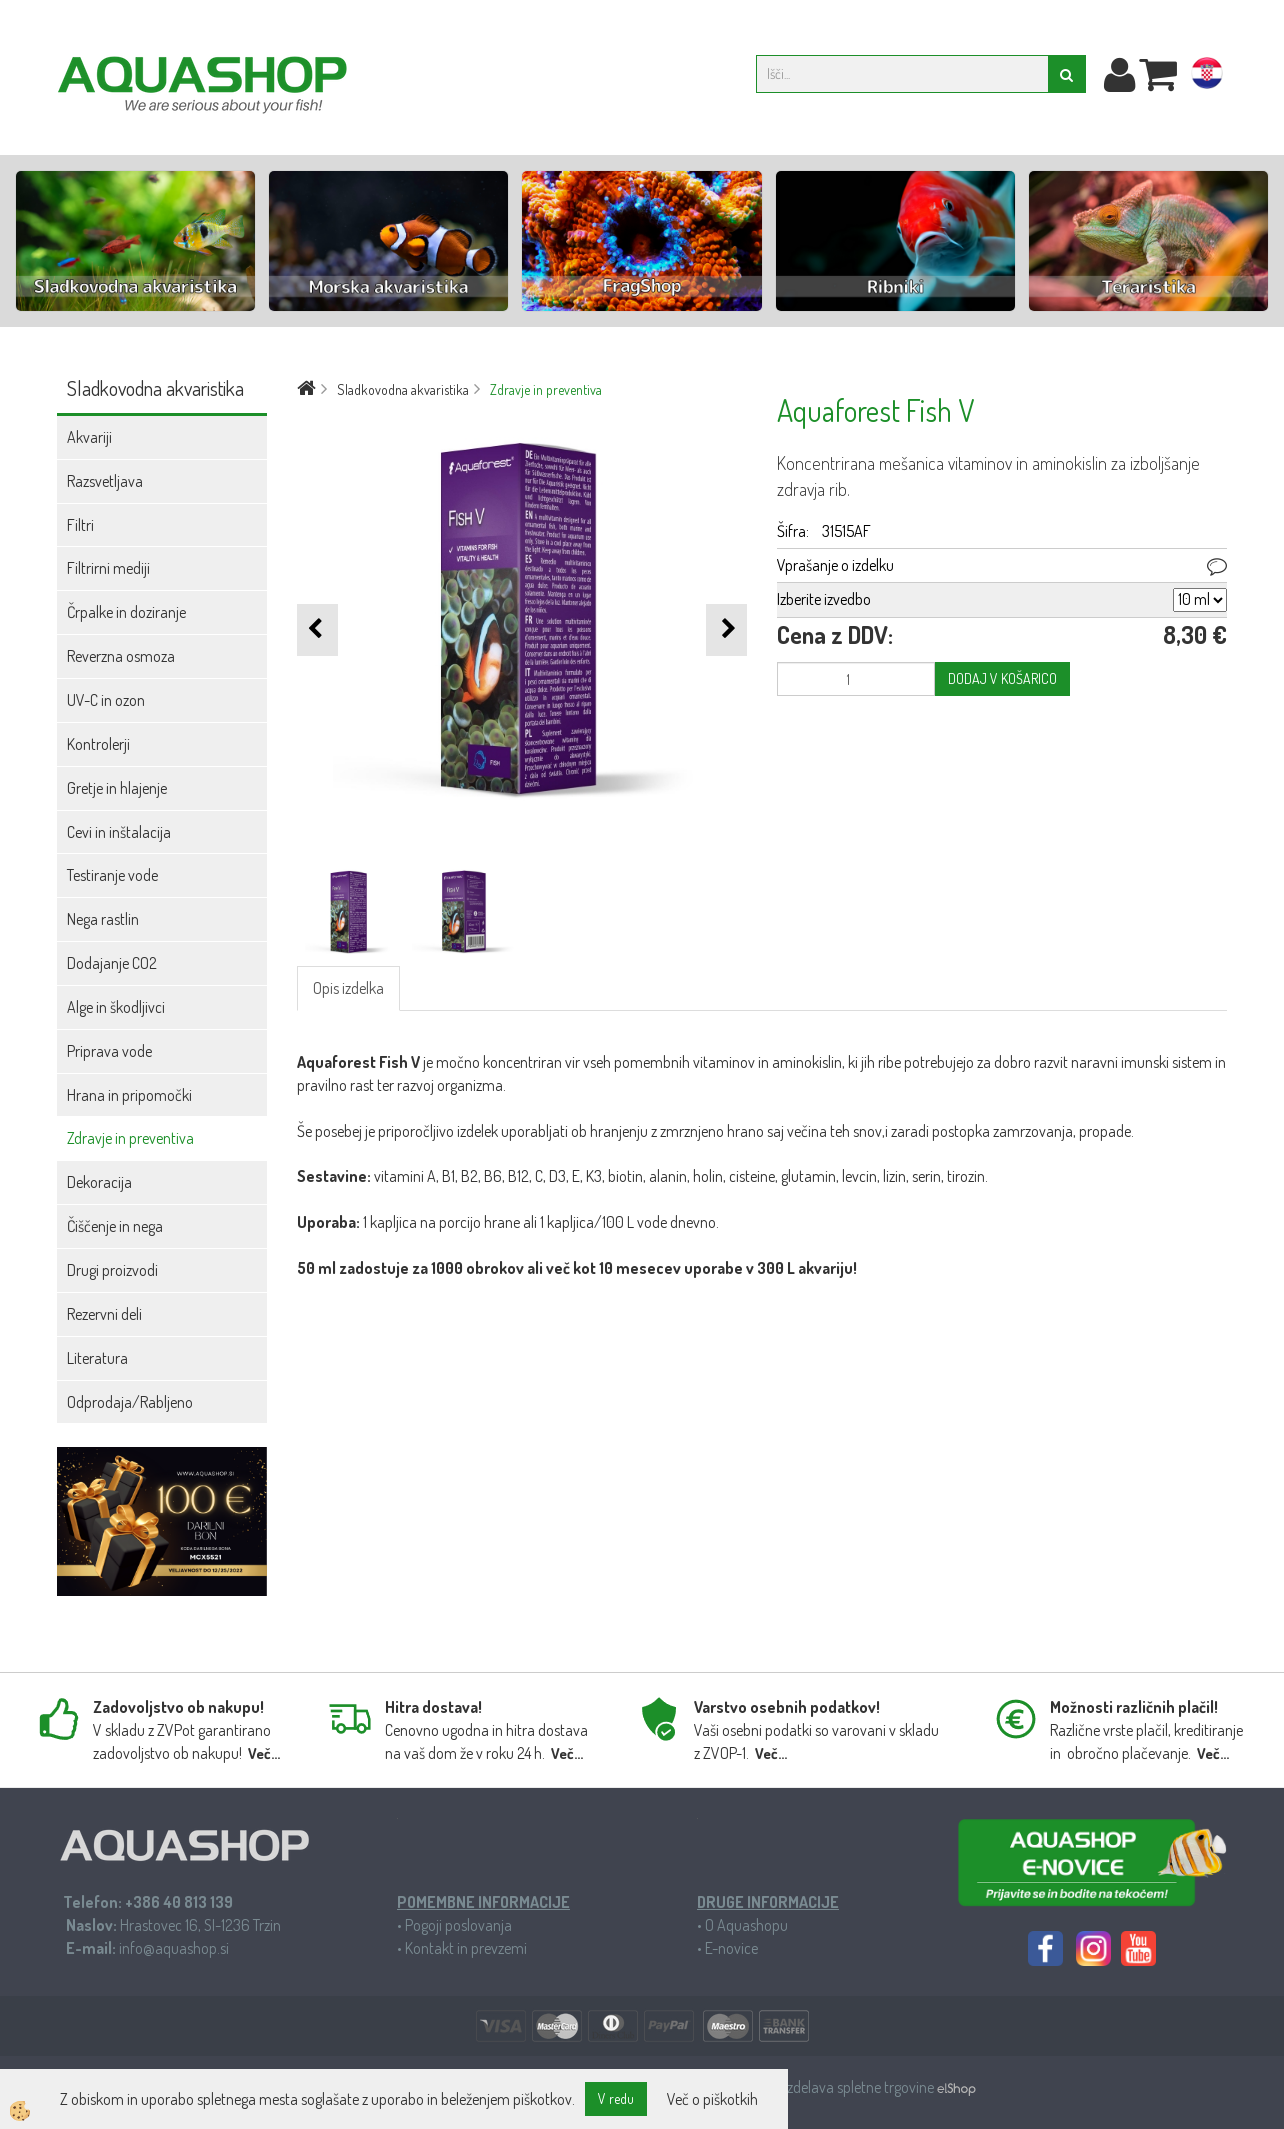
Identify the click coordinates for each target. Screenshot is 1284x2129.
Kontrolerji (98, 744)
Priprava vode (109, 1051)
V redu (616, 2098)
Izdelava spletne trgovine (860, 2087)
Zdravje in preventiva (130, 1138)
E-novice (731, 1948)
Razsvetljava (105, 481)
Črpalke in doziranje (126, 612)
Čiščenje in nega (115, 1226)
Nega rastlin (103, 919)
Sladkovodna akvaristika (403, 389)
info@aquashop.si (174, 1948)
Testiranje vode (112, 875)
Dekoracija (99, 1182)
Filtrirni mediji (108, 568)
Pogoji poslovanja (458, 1925)
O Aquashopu (746, 1925)
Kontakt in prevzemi (466, 1948)
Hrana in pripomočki (129, 1095)
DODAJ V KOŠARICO (1002, 678)
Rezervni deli (104, 1314)
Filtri (80, 525)
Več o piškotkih (712, 2099)
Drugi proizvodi (112, 1270)
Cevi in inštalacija (119, 832)
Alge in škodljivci (116, 1007)
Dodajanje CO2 (112, 963)
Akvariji (89, 437)
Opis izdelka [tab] (348, 988)
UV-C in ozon (106, 700)
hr (1207, 77)
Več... (264, 1753)
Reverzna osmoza (121, 656)
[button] (726, 629)
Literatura (97, 1358)
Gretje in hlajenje (117, 788)
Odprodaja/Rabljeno (130, 1402)
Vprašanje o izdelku (835, 565)
